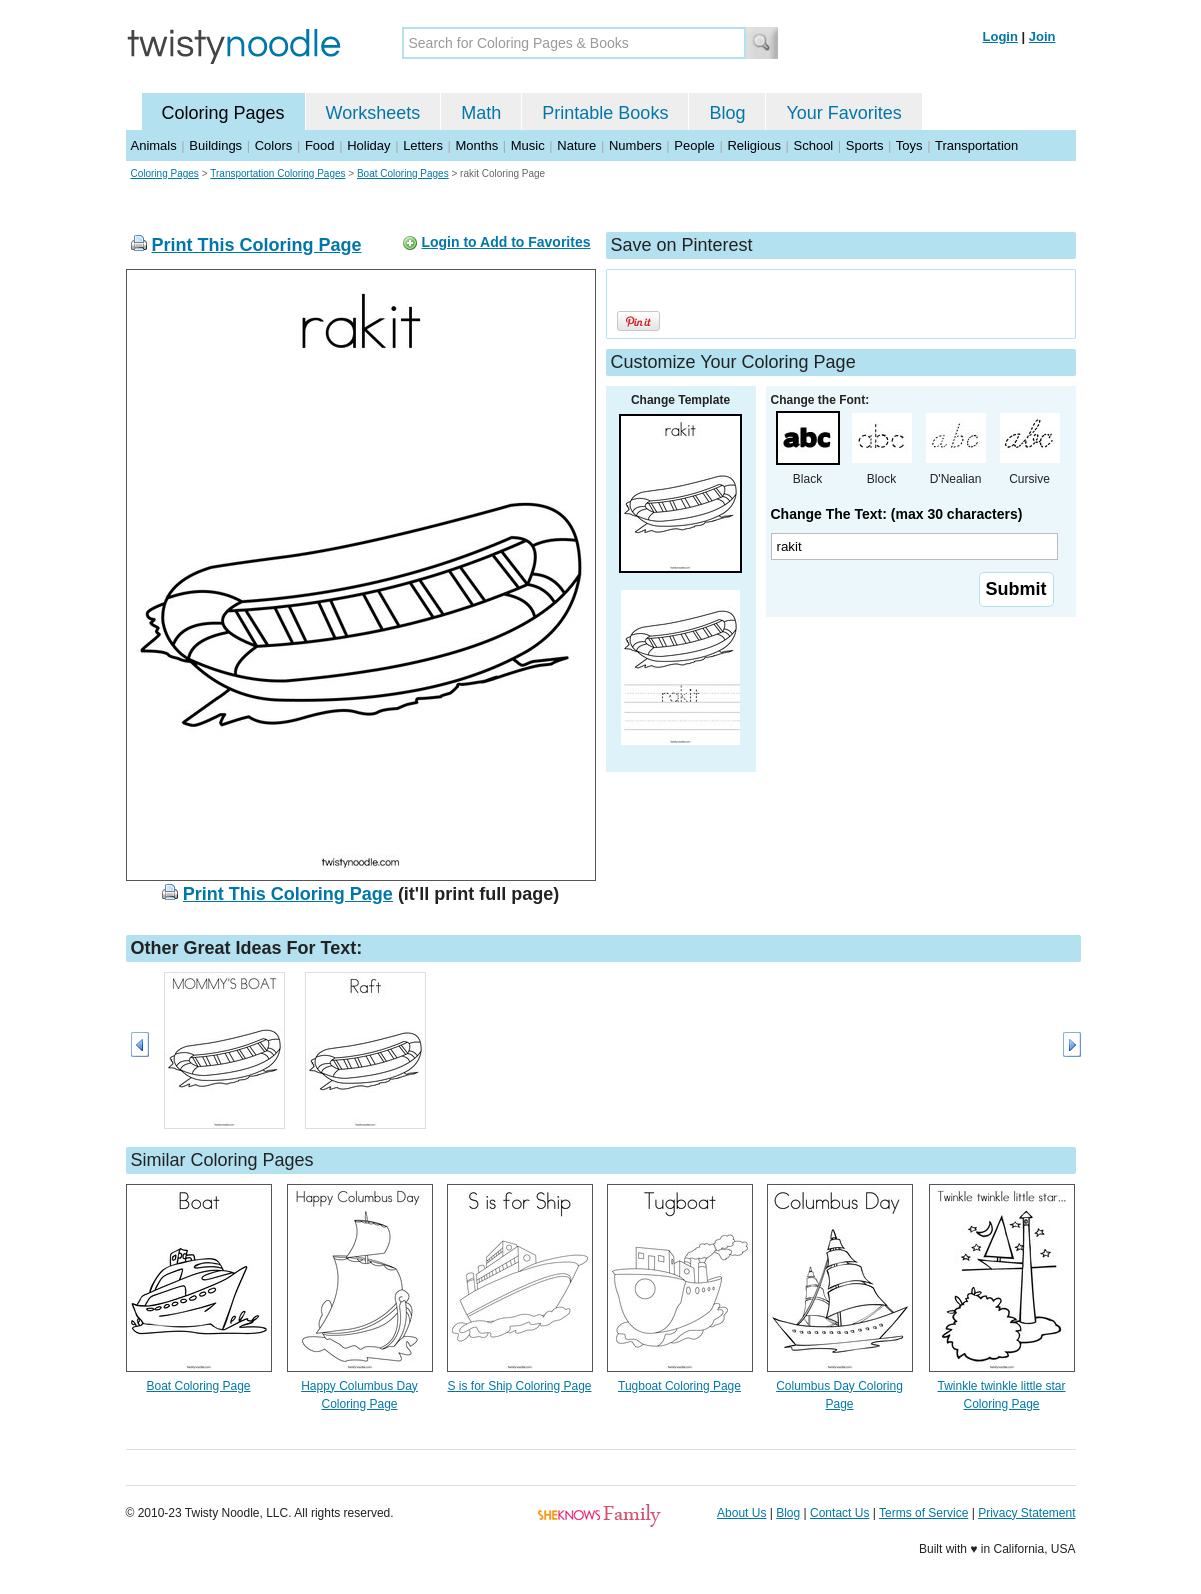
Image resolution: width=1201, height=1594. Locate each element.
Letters (423, 145)
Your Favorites (843, 113)
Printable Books (605, 113)
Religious (753, 145)
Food (320, 145)
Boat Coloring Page (198, 1386)
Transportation (976, 145)
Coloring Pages (223, 113)
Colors (274, 145)
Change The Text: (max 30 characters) (897, 514)
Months (477, 145)
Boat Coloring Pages (403, 173)
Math (481, 113)
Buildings (215, 145)
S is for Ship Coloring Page (519, 1386)
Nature (576, 145)
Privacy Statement (1026, 1513)
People (694, 145)
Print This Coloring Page (257, 245)
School (814, 145)
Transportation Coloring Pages (277, 173)
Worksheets (373, 113)
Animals (154, 145)
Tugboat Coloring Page (679, 1386)
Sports (865, 145)
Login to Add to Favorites (505, 242)
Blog (727, 113)
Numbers (635, 145)
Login (1000, 36)
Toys (909, 145)
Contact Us (839, 1513)
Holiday (368, 145)
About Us (741, 1513)
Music (528, 145)
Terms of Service (923, 1513)
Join (1042, 36)
